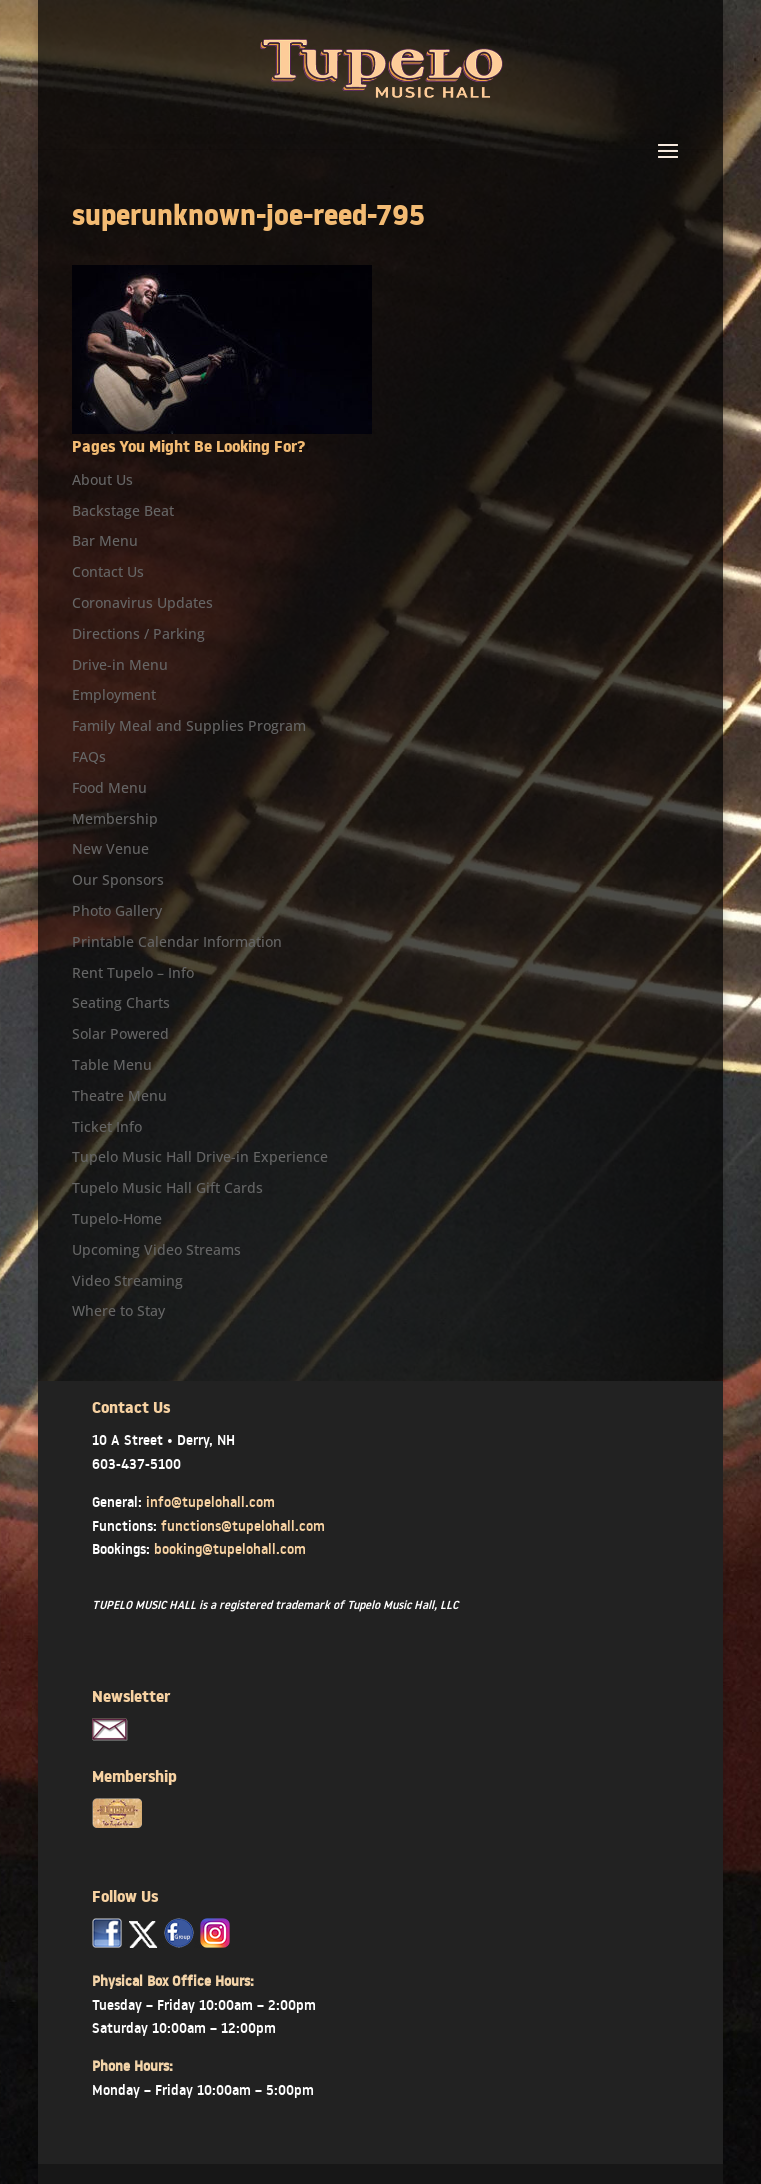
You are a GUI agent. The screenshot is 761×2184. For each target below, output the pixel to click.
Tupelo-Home (117, 1218)
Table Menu (112, 1064)
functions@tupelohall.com (243, 1526)
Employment (114, 694)
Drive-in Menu (120, 664)
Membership (115, 818)
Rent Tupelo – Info (133, 972)
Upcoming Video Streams (156, 1249)
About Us (102, 479)
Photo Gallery (117, 910)
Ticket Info (107, 1126)
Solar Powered (120, 1033)
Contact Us (108, 571)
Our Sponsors (118, 879)
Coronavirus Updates (142, 602)
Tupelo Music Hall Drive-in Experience (200, 1156)
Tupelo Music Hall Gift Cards (167, 1187)
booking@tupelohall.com (230, 1549)
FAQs (89, 756)
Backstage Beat (123, 510)
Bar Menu (105, 540)
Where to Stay (118, 1310)
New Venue (110, 848)
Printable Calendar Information (177, 941)
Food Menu (109, 787)
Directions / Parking (138, 633)
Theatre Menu (119, 1095)
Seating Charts (121, 1002)
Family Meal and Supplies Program (189, 725)
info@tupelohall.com (210, 1502)
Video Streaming (127, 1280)
